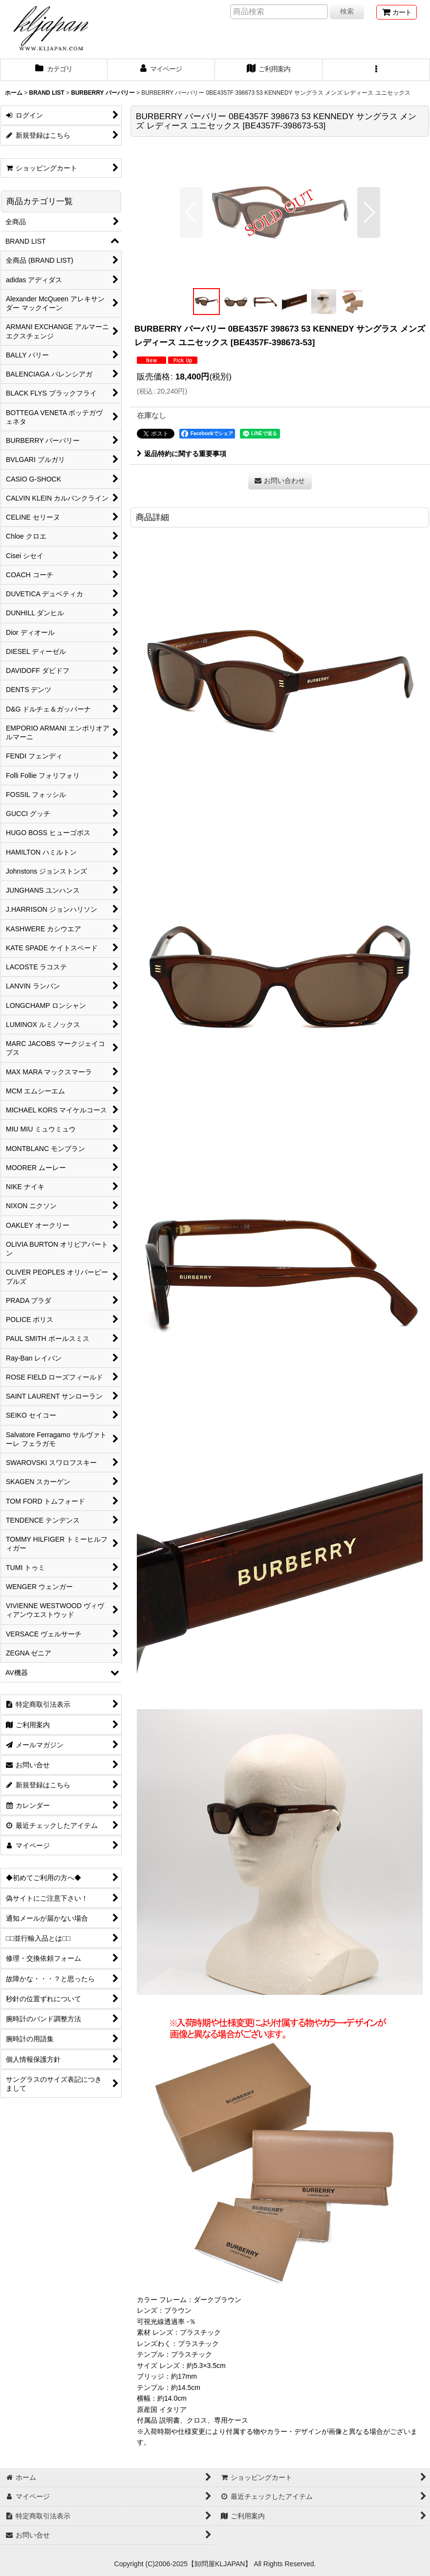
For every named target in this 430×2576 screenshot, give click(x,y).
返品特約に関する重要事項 (181, 454)
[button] (376, 70)
